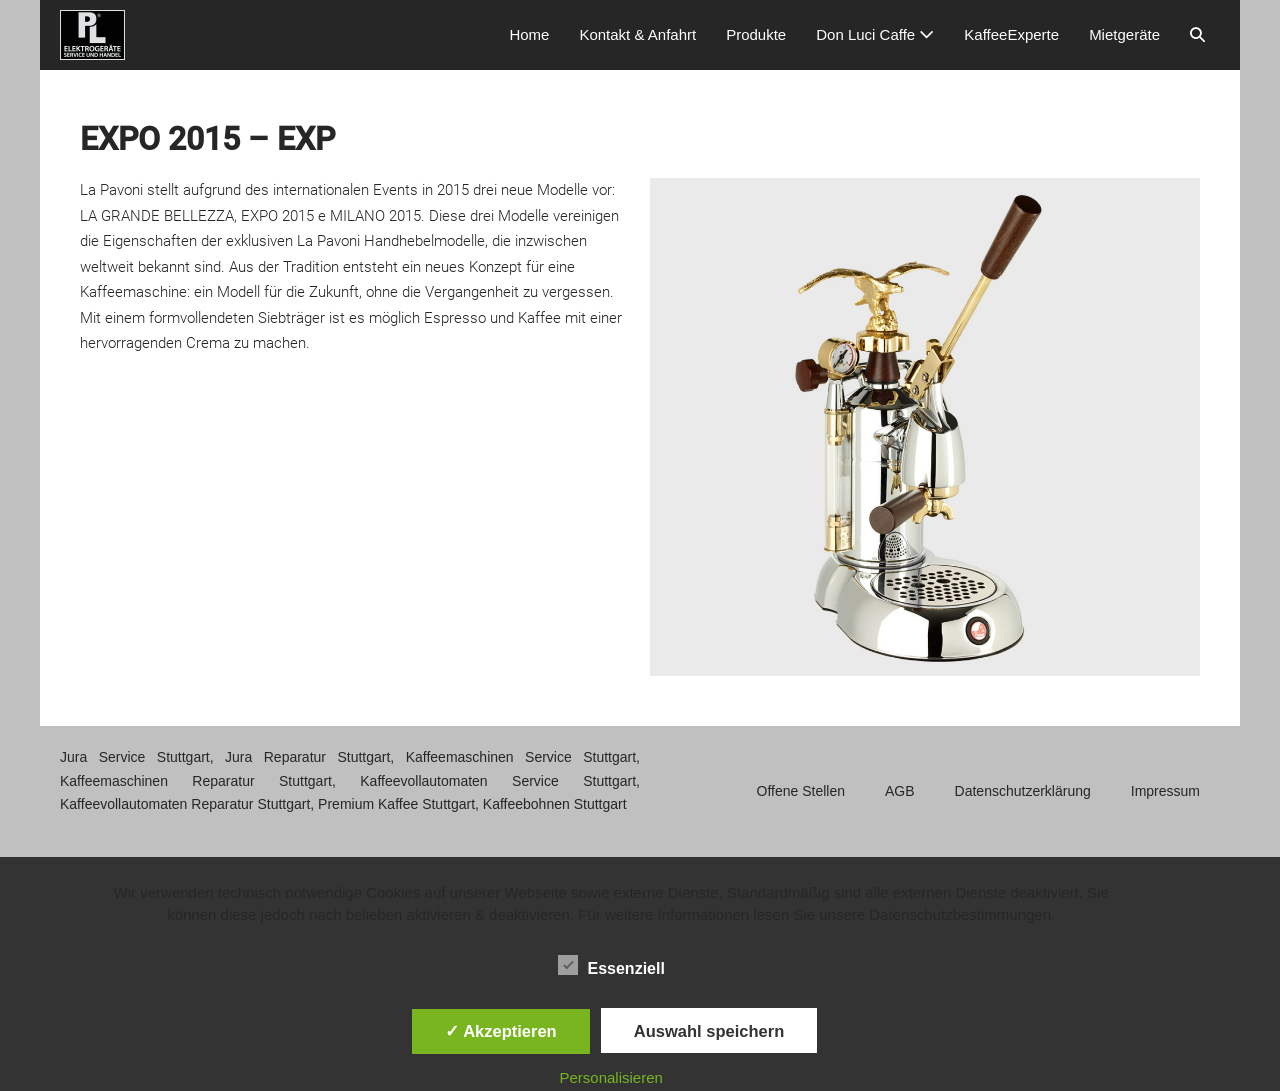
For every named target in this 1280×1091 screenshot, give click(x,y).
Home (529, 34)
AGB (900, 791)
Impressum (1165, 791)
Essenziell (611, 965)
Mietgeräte (1124, 34)
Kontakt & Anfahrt (637, 34)
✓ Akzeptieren (501, 1031)
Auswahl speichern (709, 1031)
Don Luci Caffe (875, 34)
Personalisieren (611, 1077)
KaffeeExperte (1011, 34)
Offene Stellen (801, 791)
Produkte (756, 34)
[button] (1197, 35)
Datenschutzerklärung (1023, 791)
